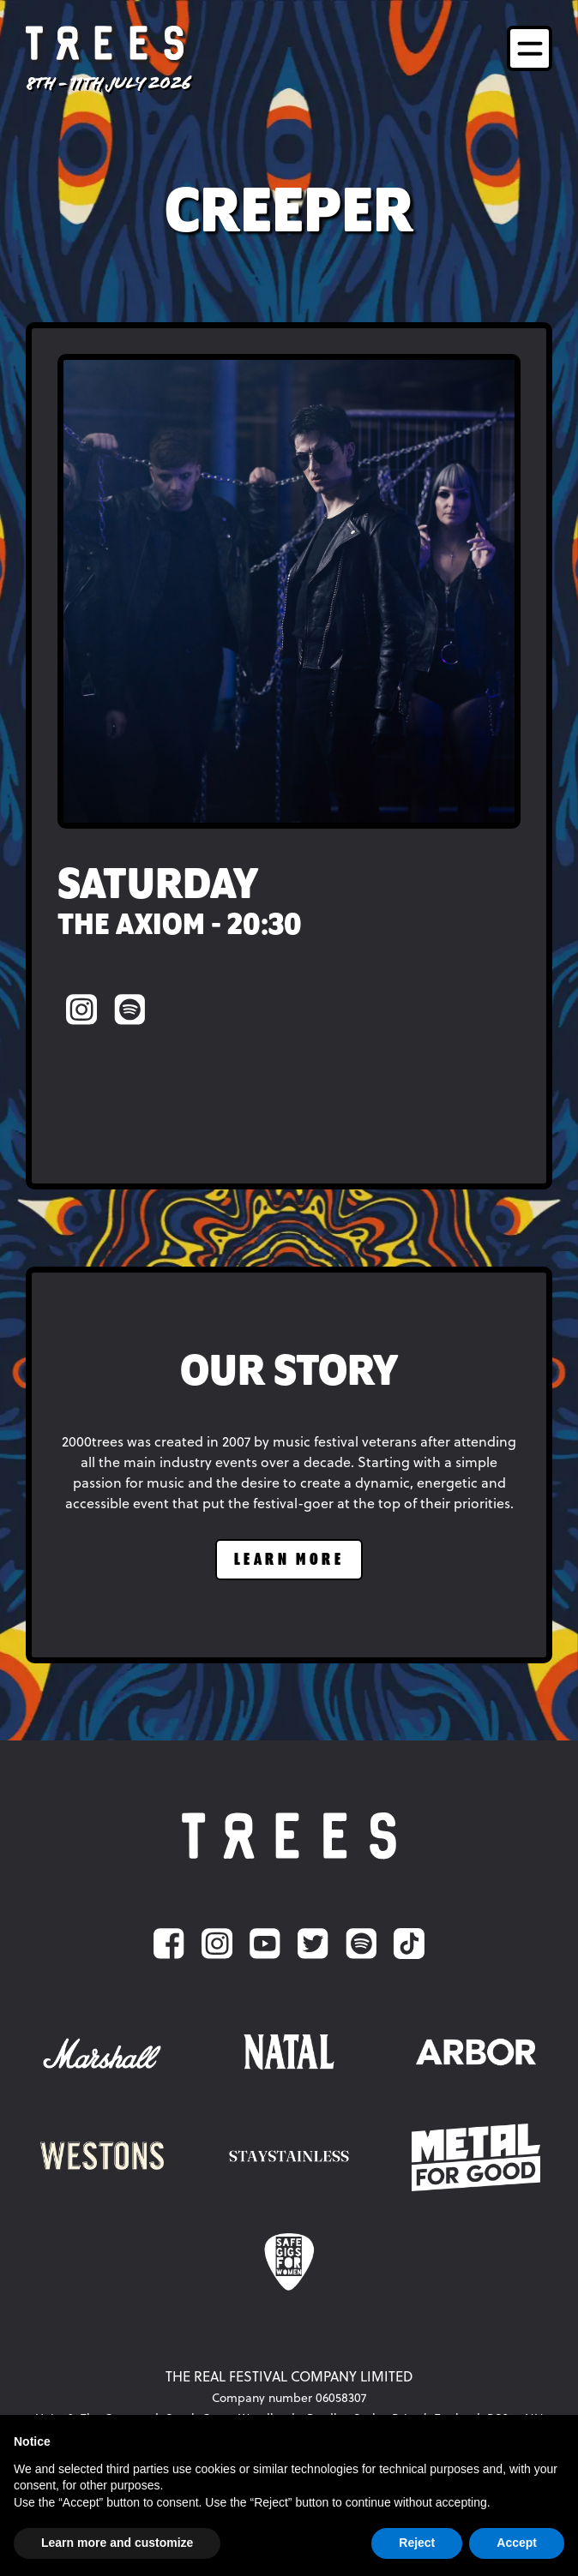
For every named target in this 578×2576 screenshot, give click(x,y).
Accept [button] (517, 2542)
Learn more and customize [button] (117, 2542)
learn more (289, 1560)
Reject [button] (417, 2542)
